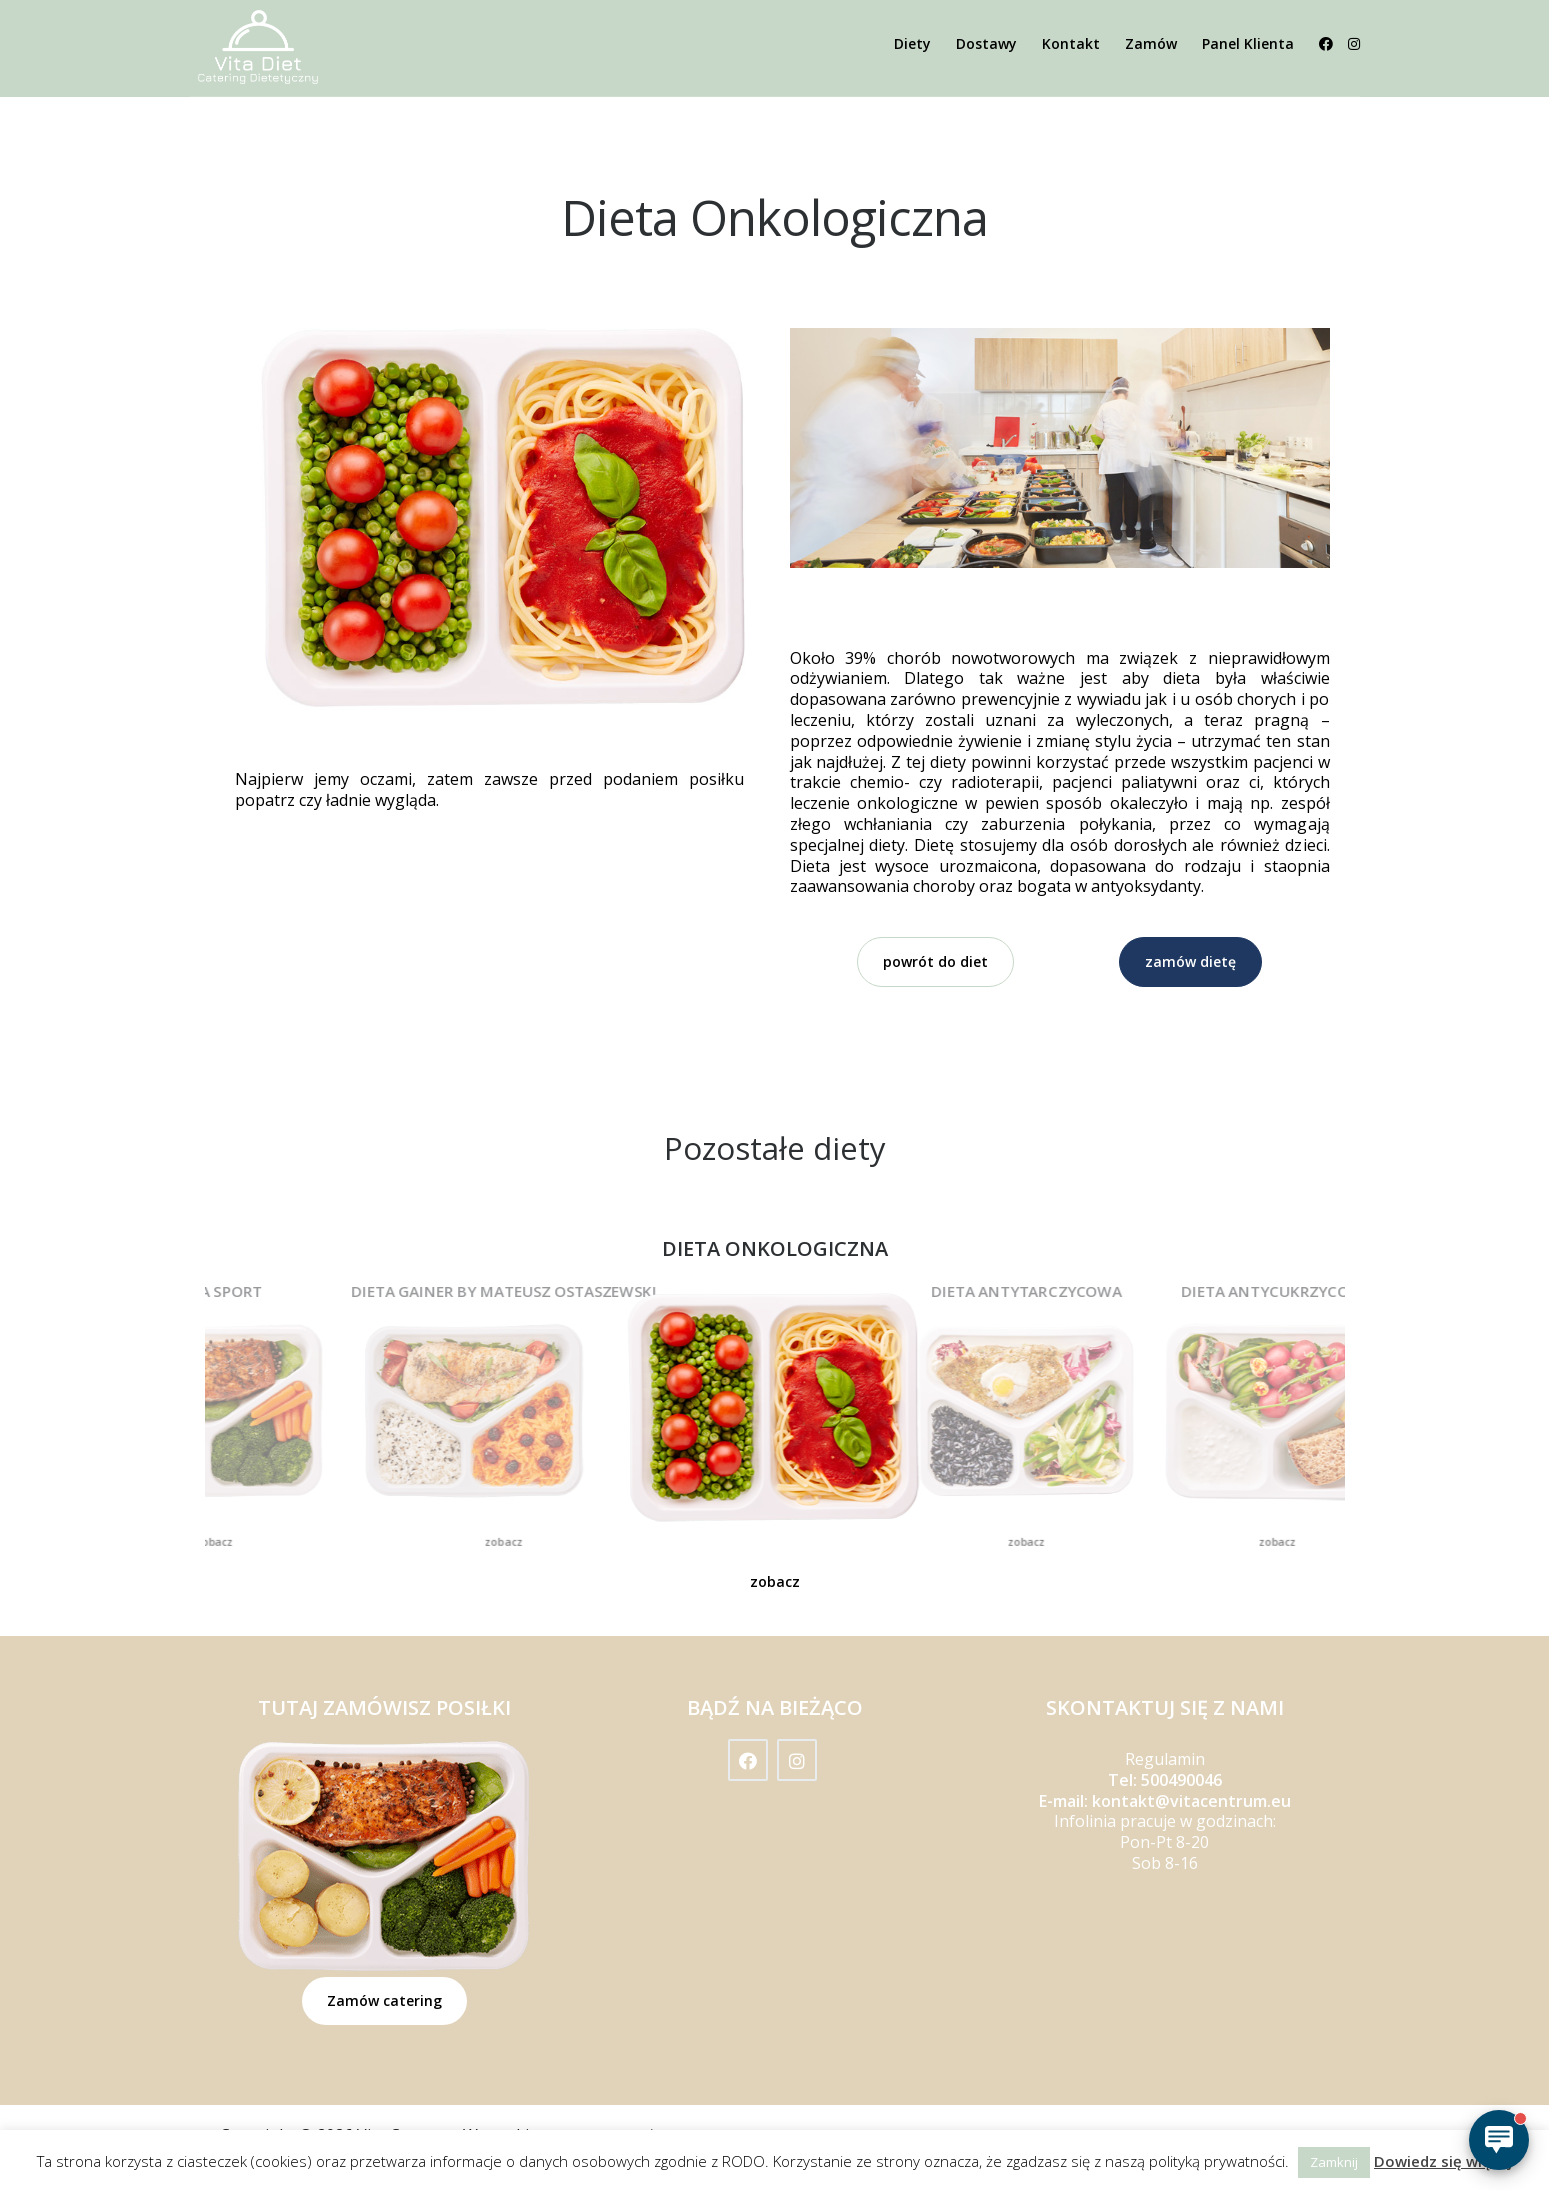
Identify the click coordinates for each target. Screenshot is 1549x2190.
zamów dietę (1190, 961)
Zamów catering (384, 2000)
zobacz (214, 1541)
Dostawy (986, 43)
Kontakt (1071, 43)
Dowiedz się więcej (1443, 2161)
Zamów (1151, 43)
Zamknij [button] (1334, 2162)
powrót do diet (935, 961)
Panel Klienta (1248, 43)
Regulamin (1165, 1759)
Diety (912, 43)
